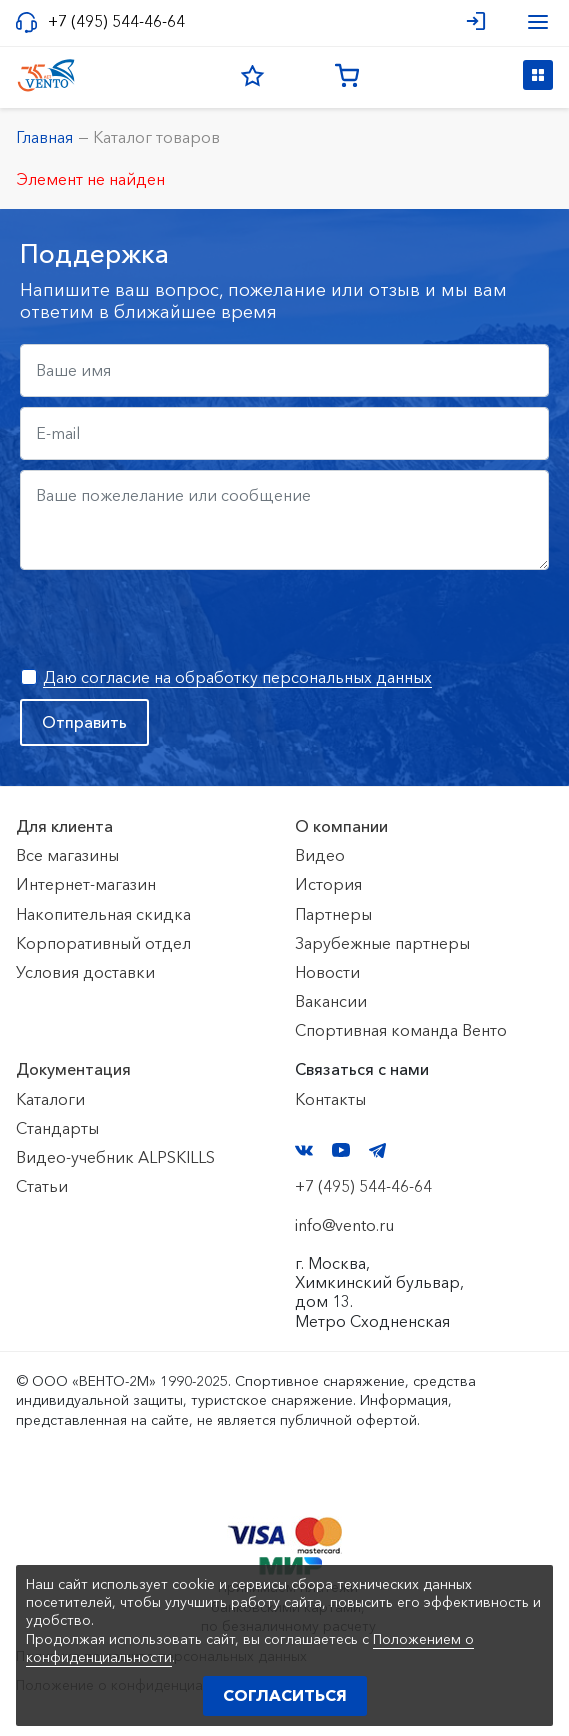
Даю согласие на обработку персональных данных (237, 677)
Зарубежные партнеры (382, 943)
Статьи (42, 1186)
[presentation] (172, 619)
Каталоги (50, 1099)
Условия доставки (85, 972)
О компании (341, 826)
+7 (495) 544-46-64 (116, 21)
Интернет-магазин (86, 884)
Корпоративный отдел (103, 943)
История (328, 884)
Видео (320, 855)
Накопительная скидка (103, 914)
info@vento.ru (344, 1225)
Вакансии (331, 1001)
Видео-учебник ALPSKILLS (115, 1157)
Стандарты (57, 1128)
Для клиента (64, 826)
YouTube (341, 1150)
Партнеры (333, 914)
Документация (73, 1069)
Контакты (330, 1099)
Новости (327, 972)
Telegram (378, 1150)
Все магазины (67, 855)
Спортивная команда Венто (401, 1030)
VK (304, 1150)
